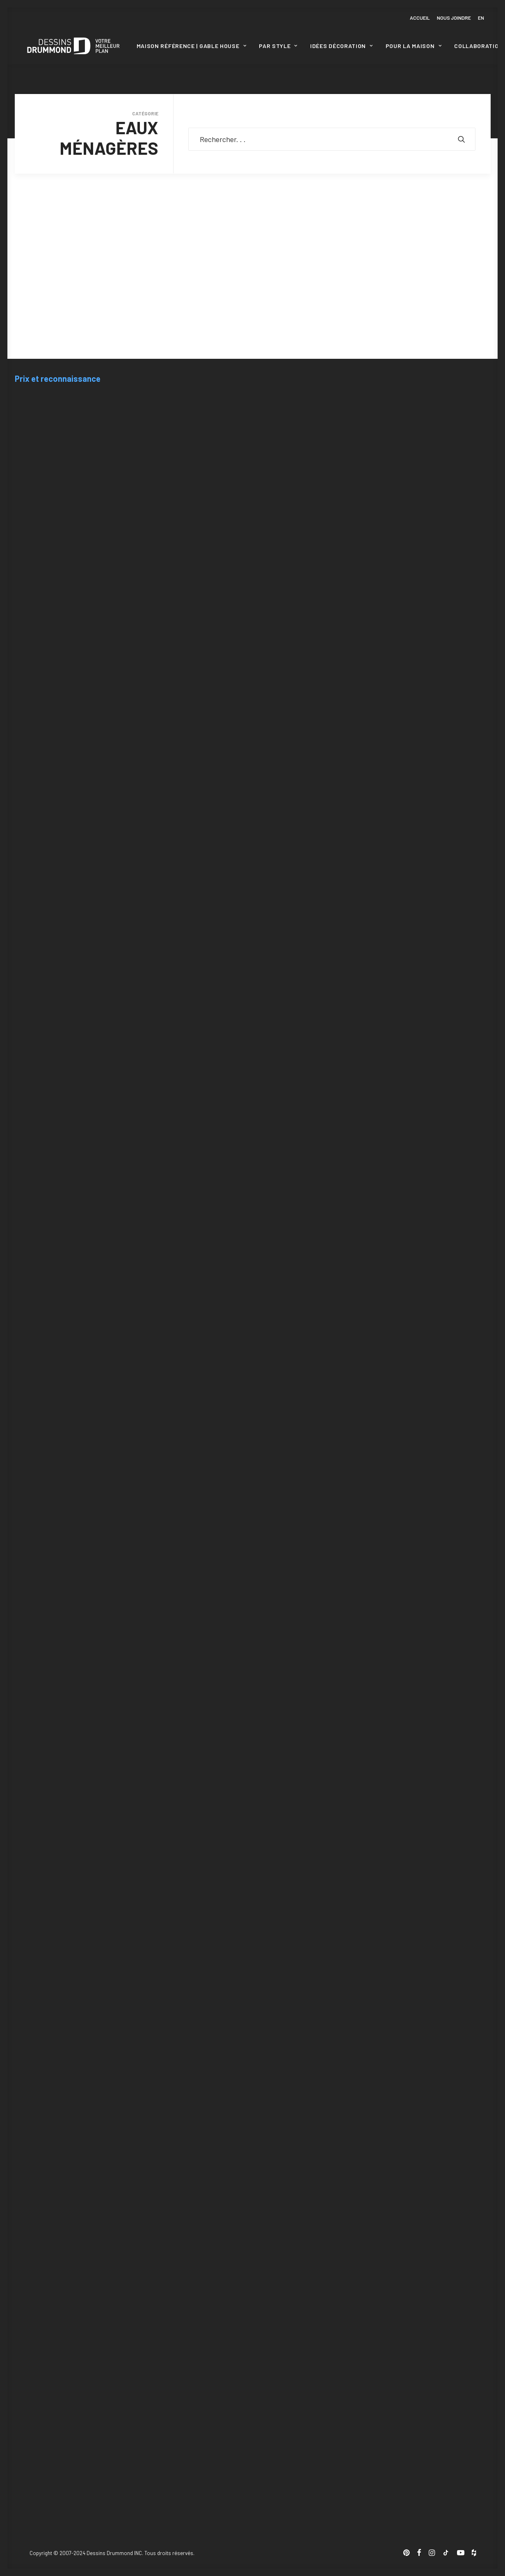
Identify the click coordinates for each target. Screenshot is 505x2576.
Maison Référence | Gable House (192, 45)
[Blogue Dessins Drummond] (73, 46)
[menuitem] (421, 17)
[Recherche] (331, 139)
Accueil (420, 18)
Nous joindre (454, 18)
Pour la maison (413, 45)
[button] (461, 139)
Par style (278, 45)
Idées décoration (341, 45)
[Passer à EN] (479, 17)
